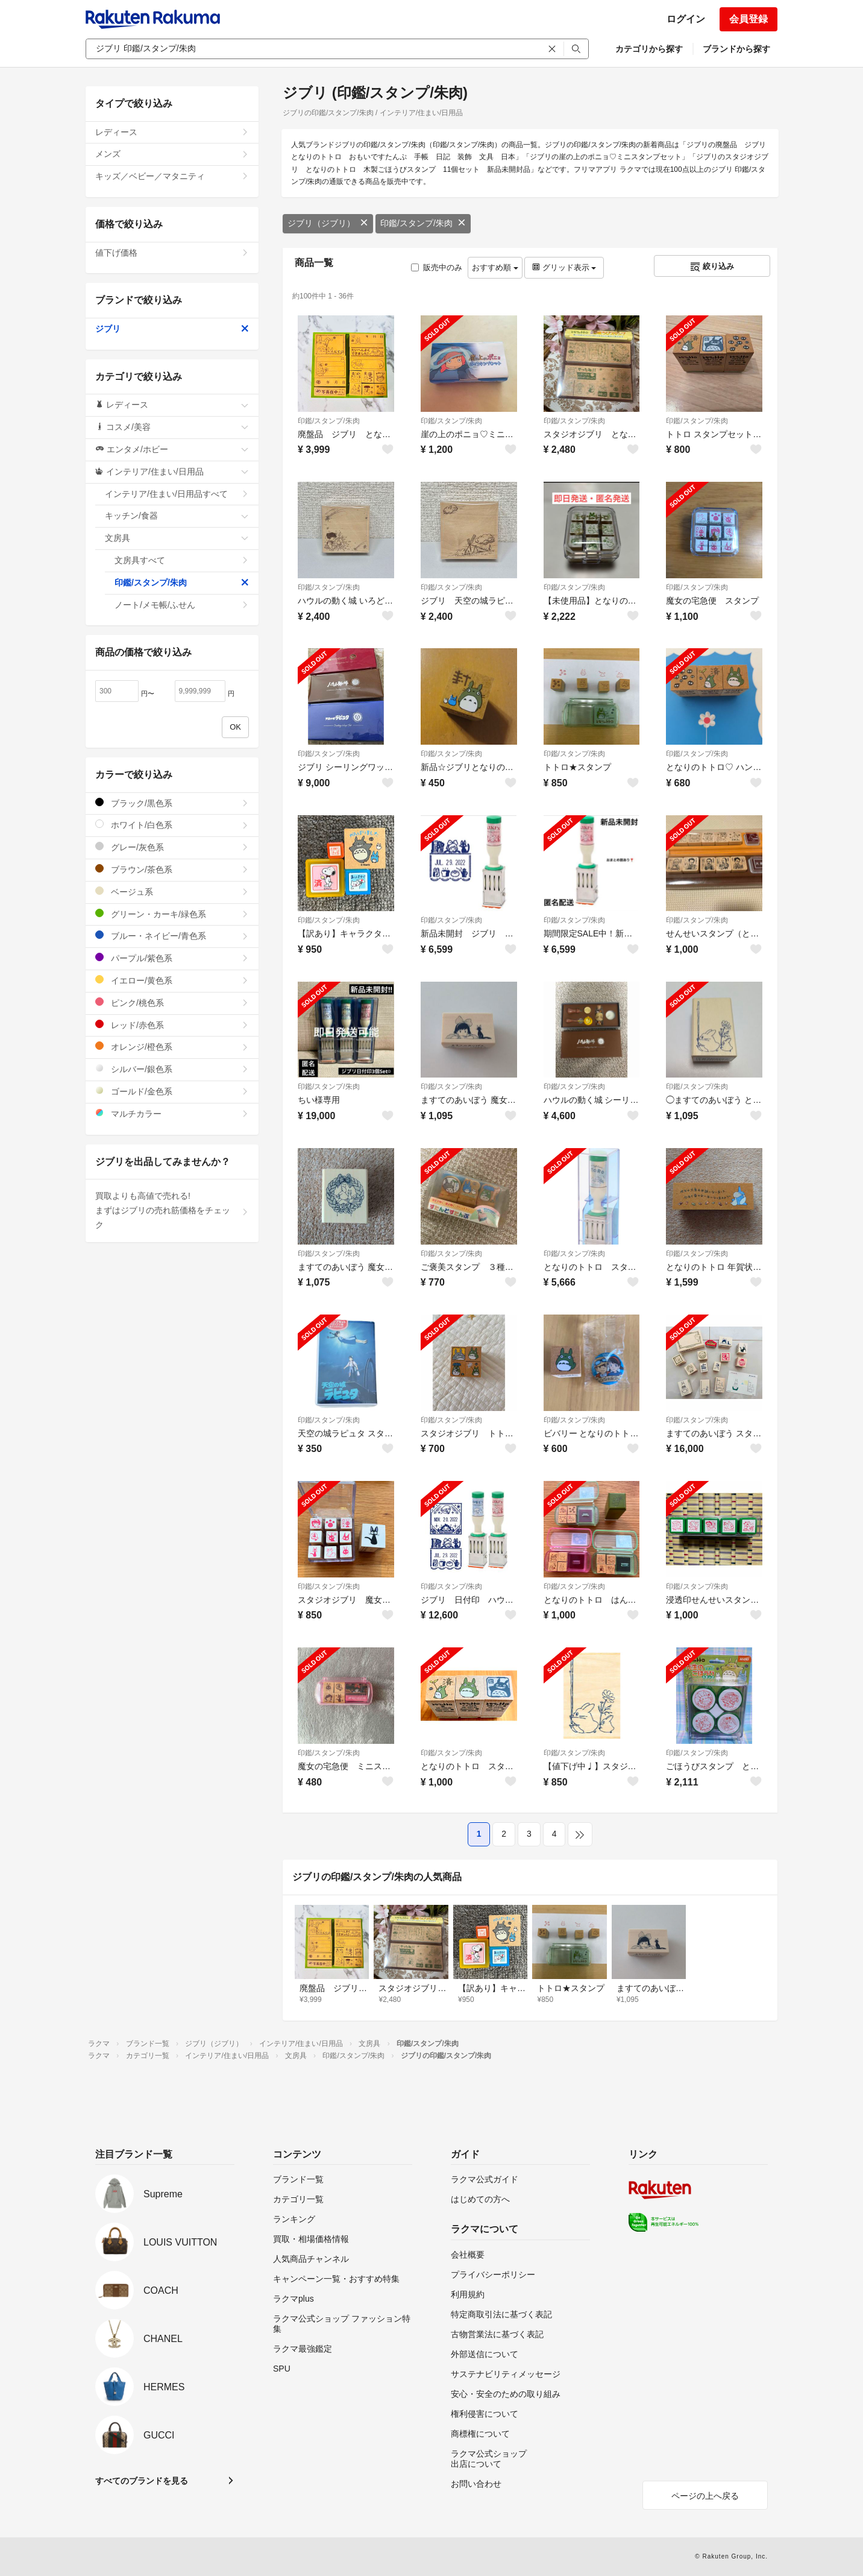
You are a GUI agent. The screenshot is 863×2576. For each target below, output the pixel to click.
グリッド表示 (564, 267)
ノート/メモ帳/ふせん (182, 605)
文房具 (177, 538)
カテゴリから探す (649, 49)
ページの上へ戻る (705, 2496)
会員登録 (748, 19)
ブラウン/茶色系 (172, 869)
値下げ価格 (172, 252)
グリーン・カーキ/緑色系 (172, 914)
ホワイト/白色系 (172, 824)
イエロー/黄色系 (172, 980)
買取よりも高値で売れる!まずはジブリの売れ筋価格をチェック (172, 1210)
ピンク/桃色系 (172, 1002)
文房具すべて (182, 560)
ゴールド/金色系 (172, 1091)
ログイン (686, 19)
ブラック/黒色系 (172, 803)
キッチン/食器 (177, 515)
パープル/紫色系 (172, 958)
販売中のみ (436, 267)
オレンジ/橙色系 (172, 1046)
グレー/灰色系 (172, 847)
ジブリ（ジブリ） (327, 223)
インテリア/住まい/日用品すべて (177, 494)
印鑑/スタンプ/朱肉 (423, 223)
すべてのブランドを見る (141, 2481)
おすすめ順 (495, 267)
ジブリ (172, 328)
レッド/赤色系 (172, 1025)
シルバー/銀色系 (172, 1069)
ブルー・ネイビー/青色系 (172, 935)
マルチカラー (172, 1113)
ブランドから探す (736, 49)
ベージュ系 (172, 891)
